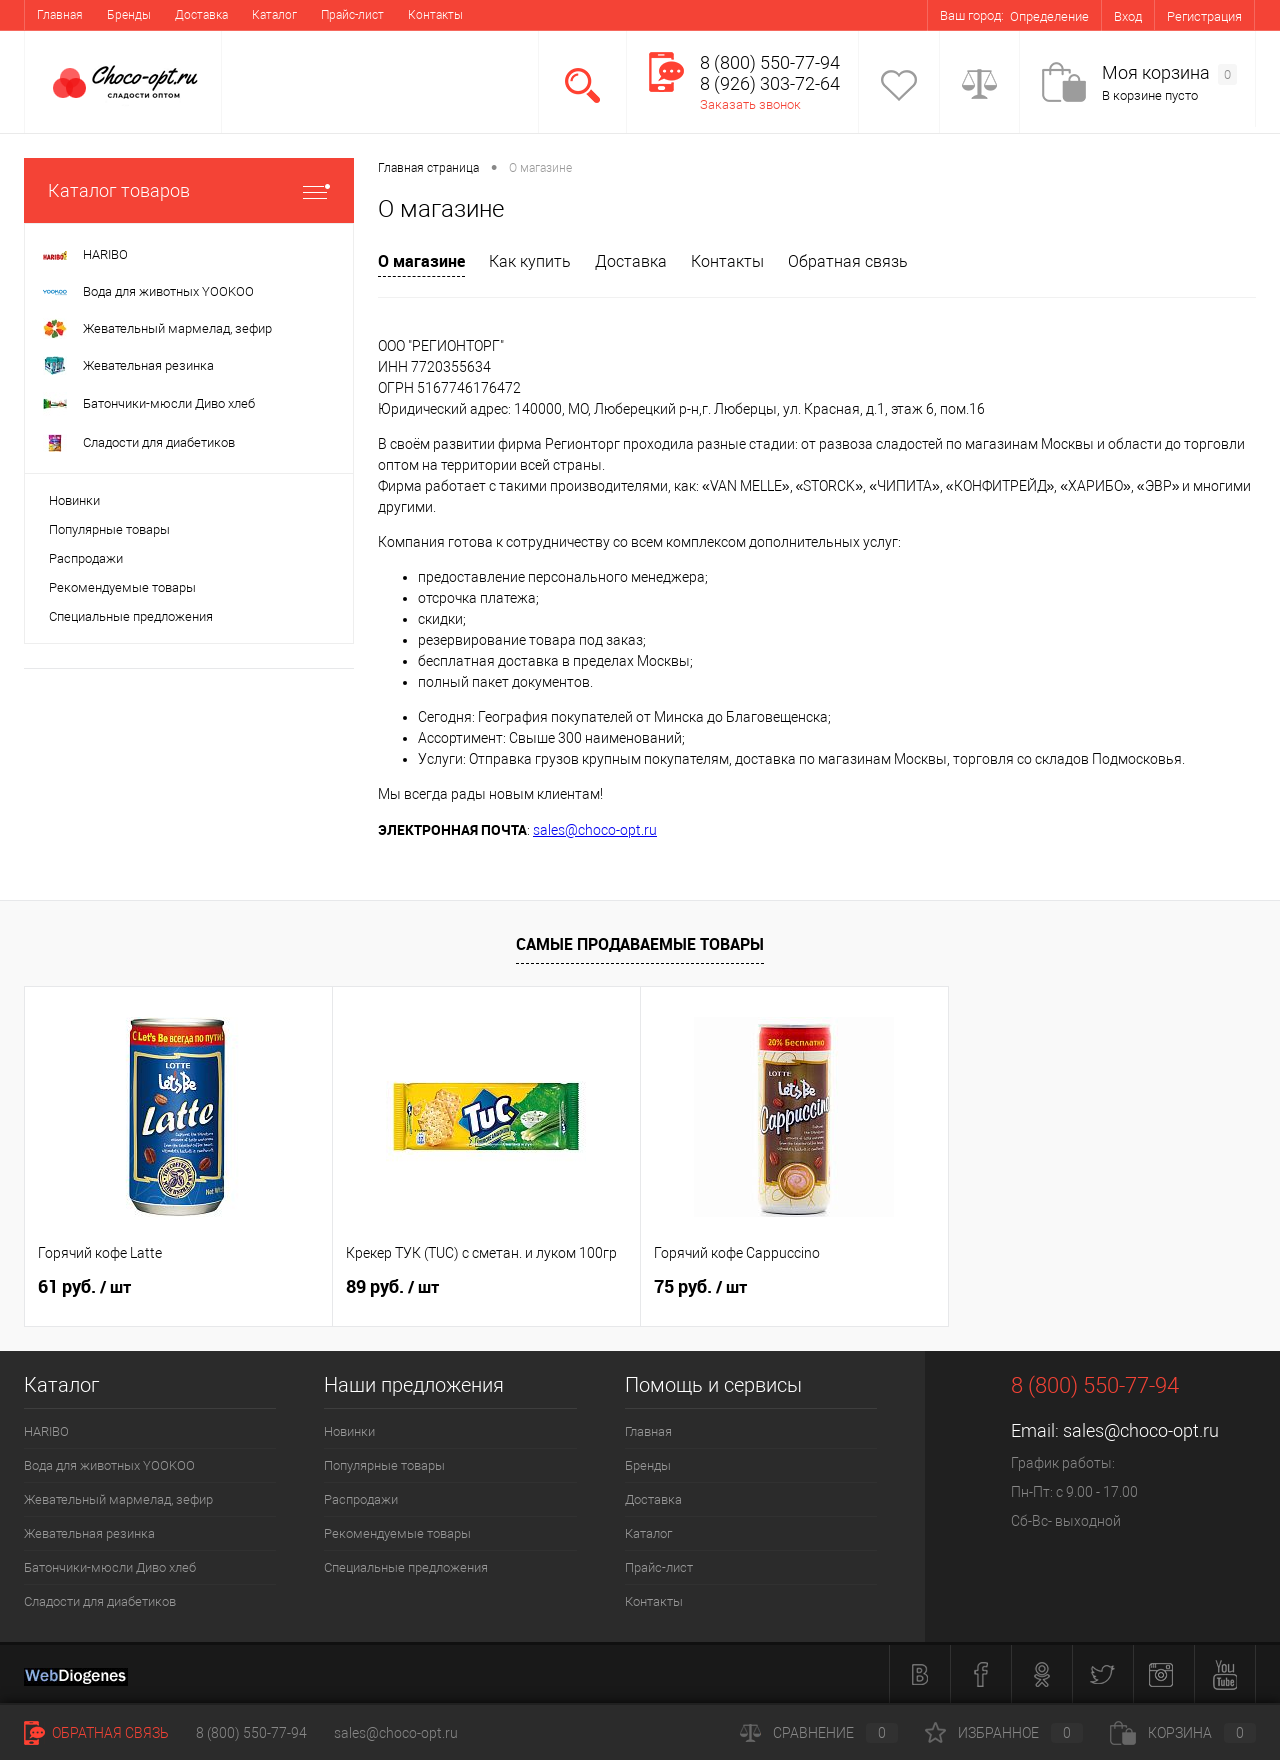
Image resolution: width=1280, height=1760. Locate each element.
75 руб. (700, 1287)
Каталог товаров (189, 190)
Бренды (129, 15)
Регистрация (1204, 16)
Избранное (1004, 1733)
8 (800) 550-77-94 (251, 1733)
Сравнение (819, 1733)
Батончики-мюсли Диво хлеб (110, 1567)
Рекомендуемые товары (122, 587)
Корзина (1183, 1733)
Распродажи (86, 558)
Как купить (530, 261)
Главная (60, 15)
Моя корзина (1169, 73)
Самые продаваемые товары (640, 944)
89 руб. (392, 1287)
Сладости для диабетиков (100, 1601)
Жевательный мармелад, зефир (118, 1499)
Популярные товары (109, 529)
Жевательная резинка (89, 1533)
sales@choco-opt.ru (595, 830)
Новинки (74, 500)
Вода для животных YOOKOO (109, 1465)
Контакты (435, 15)
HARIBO (46, 1431)
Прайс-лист (352, 15)
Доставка (201, 15)
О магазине (421, 261)
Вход (1128, 16)
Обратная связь (848, 261)
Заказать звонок (750, 104)
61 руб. (84, 1287)
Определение (1049, 16)
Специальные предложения (131, 616)
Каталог (274, 15)
